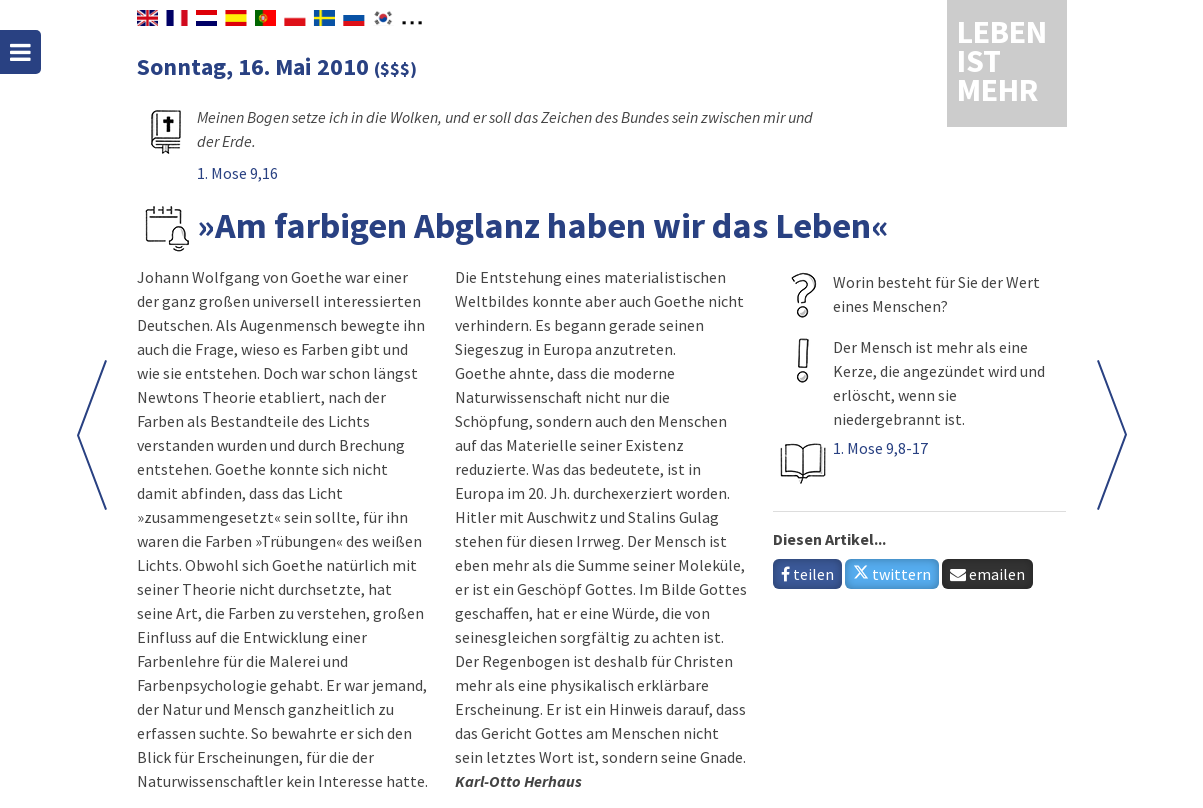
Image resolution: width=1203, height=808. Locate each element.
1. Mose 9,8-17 (880, 448)
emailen (987, 574)
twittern (892, 574)
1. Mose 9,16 (237, 173)
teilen (807, 574)
